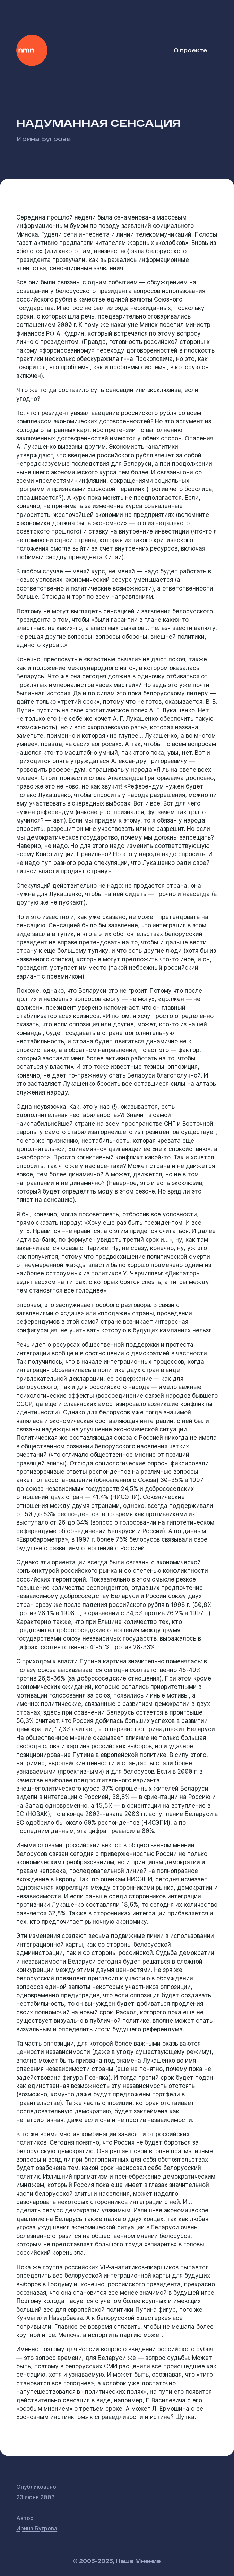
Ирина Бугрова (43, 138)
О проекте (190, 50)
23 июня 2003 (35, 2497)
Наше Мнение (31, 50)
